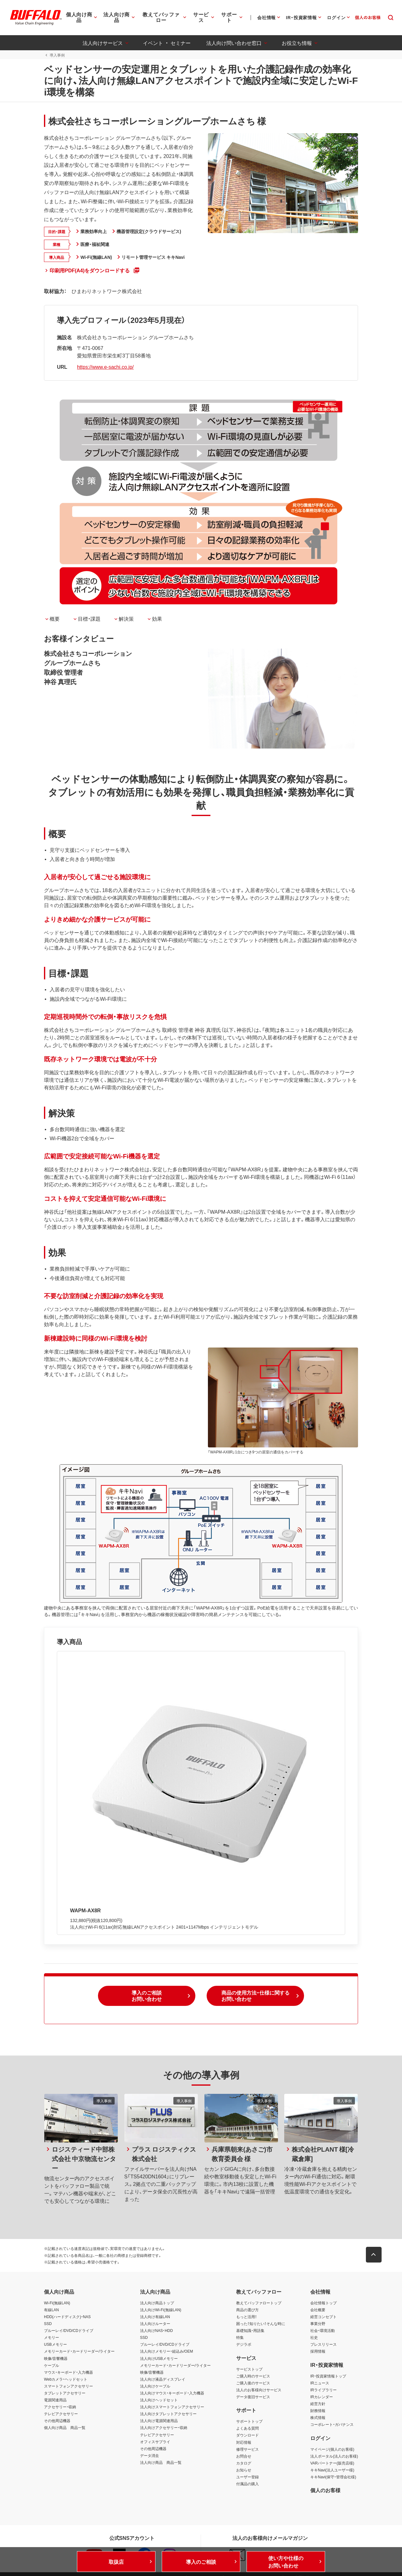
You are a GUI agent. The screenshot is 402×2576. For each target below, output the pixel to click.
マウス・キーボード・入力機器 (68, 2372)
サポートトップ (249, 2421)
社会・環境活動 (322, 2330)
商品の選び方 (247, 2309)
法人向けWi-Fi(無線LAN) (160, 2309)
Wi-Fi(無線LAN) (57, 2303)
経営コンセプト (323, 2316)
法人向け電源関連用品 (159, 2421)
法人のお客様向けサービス (258, 2390)
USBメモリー (55, 2344)
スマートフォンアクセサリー (68, 2386)
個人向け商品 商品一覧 (64, 2428)
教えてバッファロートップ (258, 2303)
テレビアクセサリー (61, 2414)
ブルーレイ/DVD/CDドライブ (68, 2330)
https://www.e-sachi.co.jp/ (105, 366)
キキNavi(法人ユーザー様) (332, 2470)
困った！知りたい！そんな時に (260, 2323)
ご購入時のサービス (253, 2376)
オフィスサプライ (155, 2441)
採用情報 (317, 2351)
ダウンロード (247, 2435)
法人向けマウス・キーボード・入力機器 (172, 2393)
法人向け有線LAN (155, 2316)
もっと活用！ (246, 2316)
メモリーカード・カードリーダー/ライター (79, 2351)
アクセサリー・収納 (60, 2407)
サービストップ (249, 2369)
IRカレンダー (321, 2396)
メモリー (51, 2337)
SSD (48, 2323)
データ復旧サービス (253, 2396)
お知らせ (243, 2470)
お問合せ (243, 2456)
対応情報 (243, 2442)
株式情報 (317, 2418)
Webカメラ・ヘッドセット (65, 2379)
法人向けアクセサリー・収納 (163, 2428)
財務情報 (317, 2410)
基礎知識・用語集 (250, 2330)
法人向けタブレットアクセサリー (168, 2414)
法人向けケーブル (155, 2386)
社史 (314, 2337)
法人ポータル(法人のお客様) (334, 2456)
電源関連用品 (55, 2400)
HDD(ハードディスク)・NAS (67, 2316)
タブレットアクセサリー (64, 2393)
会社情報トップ (323, 2303)
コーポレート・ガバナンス (332, 2424)
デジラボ (243, 2344)
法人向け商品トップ (157, 2303)
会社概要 (317, 2309)
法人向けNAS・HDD (156, 2330)
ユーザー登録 (247, 2477)
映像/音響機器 (56, 2358)
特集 (240, 2337)
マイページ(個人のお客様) (332, 2449)
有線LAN (51, 2309)
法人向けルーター (155, 2323)
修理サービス (247, 2449)
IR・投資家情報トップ (328, 2376)
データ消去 (149, 2455)
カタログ (243, 2463)
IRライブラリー (323, 2390)
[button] (146, 1996)
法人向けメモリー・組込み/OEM (166, 2351)
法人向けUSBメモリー (159, 2358)
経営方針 (317, 2403)
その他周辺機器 (57, 2421)
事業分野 (317, 2323)
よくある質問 (247, 2428)
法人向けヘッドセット (159, 2400)
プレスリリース (323, 2344)
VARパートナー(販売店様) (332, 2463)
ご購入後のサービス (253, 2383)
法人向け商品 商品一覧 (161, 2462)
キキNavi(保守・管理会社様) (333, 2477)
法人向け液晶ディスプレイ (162, 2379)
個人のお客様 (325, 2490)
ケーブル (51, 2365)
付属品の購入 (247, 2483)
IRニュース (319, 2383)
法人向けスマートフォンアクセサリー (172, 2407)
